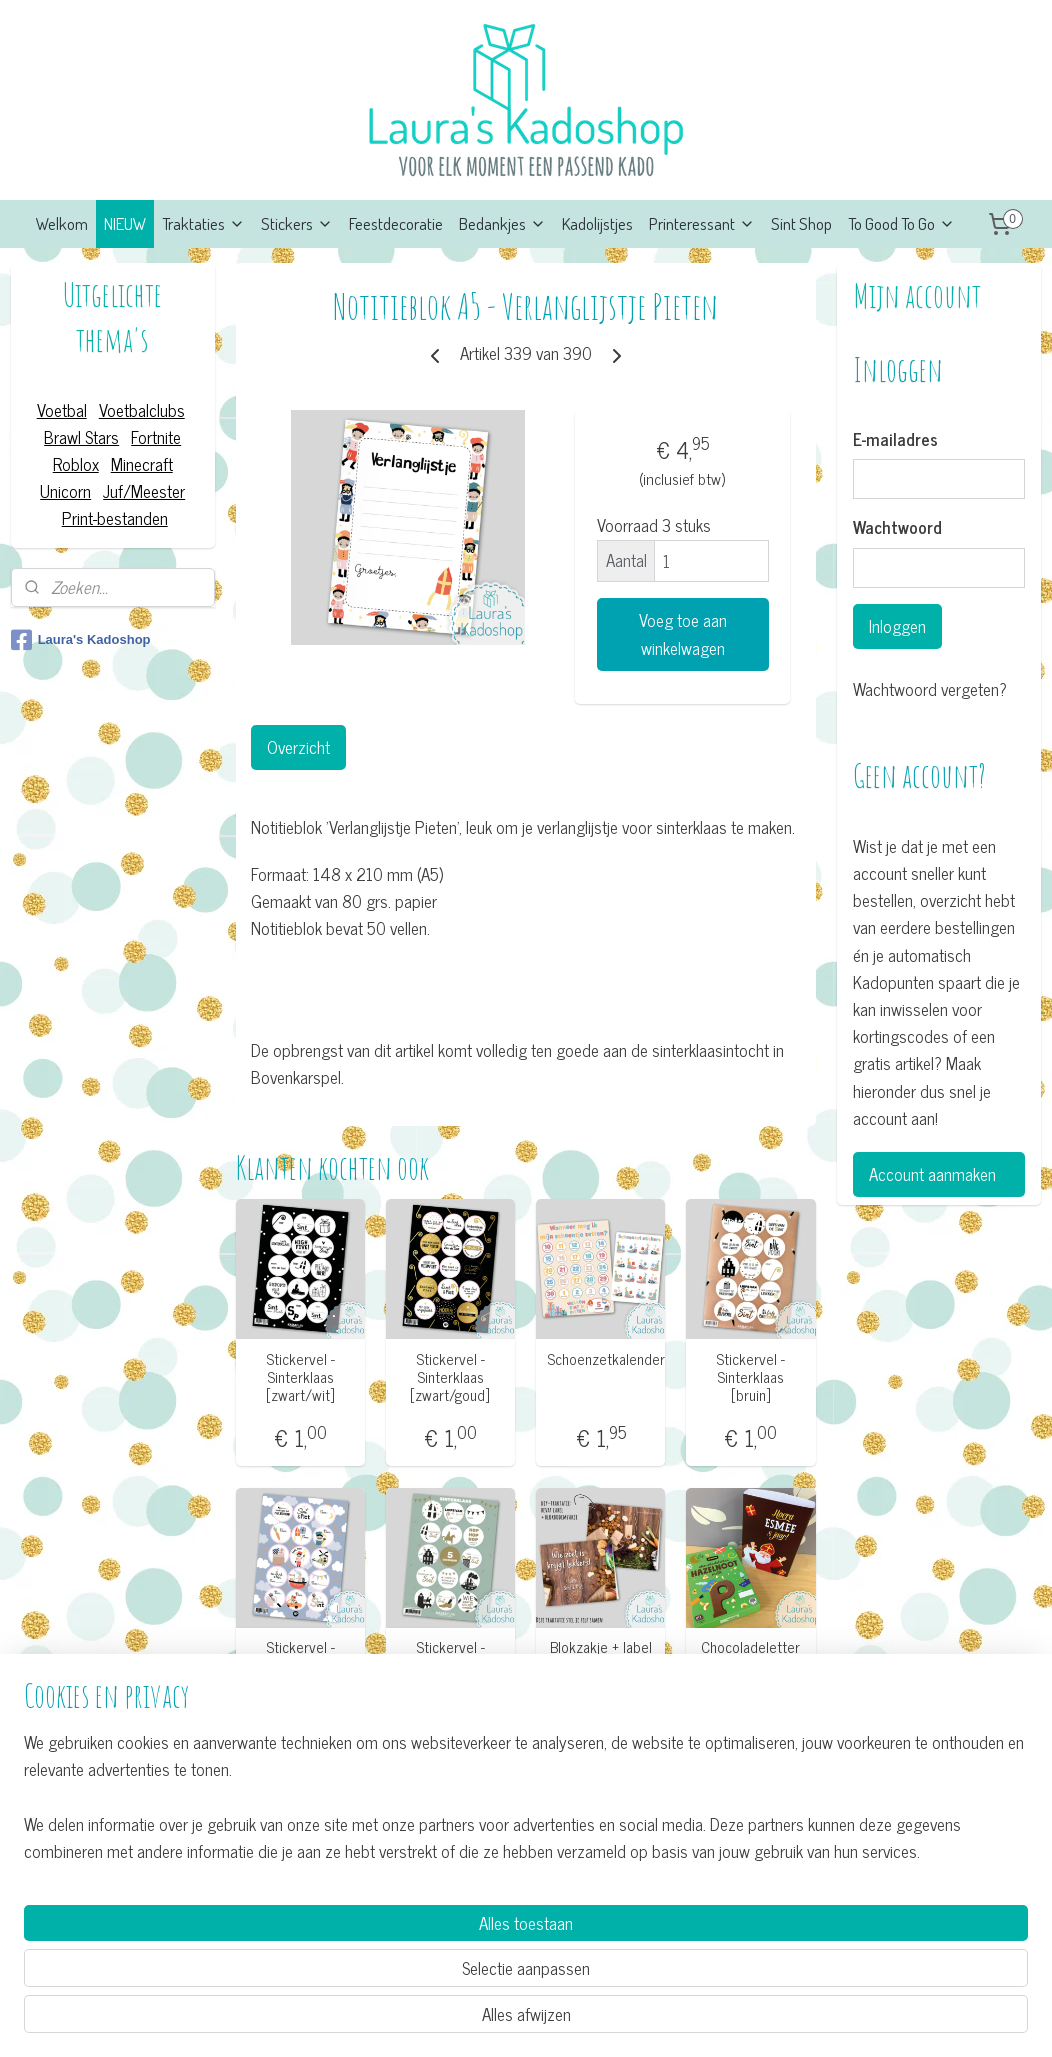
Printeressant (702, 223)
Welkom (62, 223)
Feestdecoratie (396, 223)
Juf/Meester (144, 491)
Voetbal (62, 410)
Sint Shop (801, 223)
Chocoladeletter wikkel (751, 1656)
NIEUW (125, 223)
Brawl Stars (81, 437)
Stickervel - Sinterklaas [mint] (450, 1656)
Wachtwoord (897, 528)
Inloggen (897, 626)
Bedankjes (502, 223)
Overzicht (298, 747)
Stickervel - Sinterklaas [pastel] (300, 1665)
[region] (394, 1963)
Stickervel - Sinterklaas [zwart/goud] (451, 1377)
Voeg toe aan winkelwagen (683, 634)
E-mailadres (895, 440)
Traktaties (203, 223)
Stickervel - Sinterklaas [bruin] (751, 1377)
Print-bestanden (115, 518)
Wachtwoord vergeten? (930, 689)
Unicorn (65, 491)
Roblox (76, 464)
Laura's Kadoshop (81, 640)
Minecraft (142, 464)
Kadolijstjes (597, 223)
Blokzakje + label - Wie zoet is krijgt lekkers (601, 1665)
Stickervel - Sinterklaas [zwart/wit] (300, 1377)
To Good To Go (901, 223)
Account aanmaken (932, 1174)
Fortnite (156, 437)
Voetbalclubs (142, 410)
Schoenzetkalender (601, 1359)
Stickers (297, 223)
